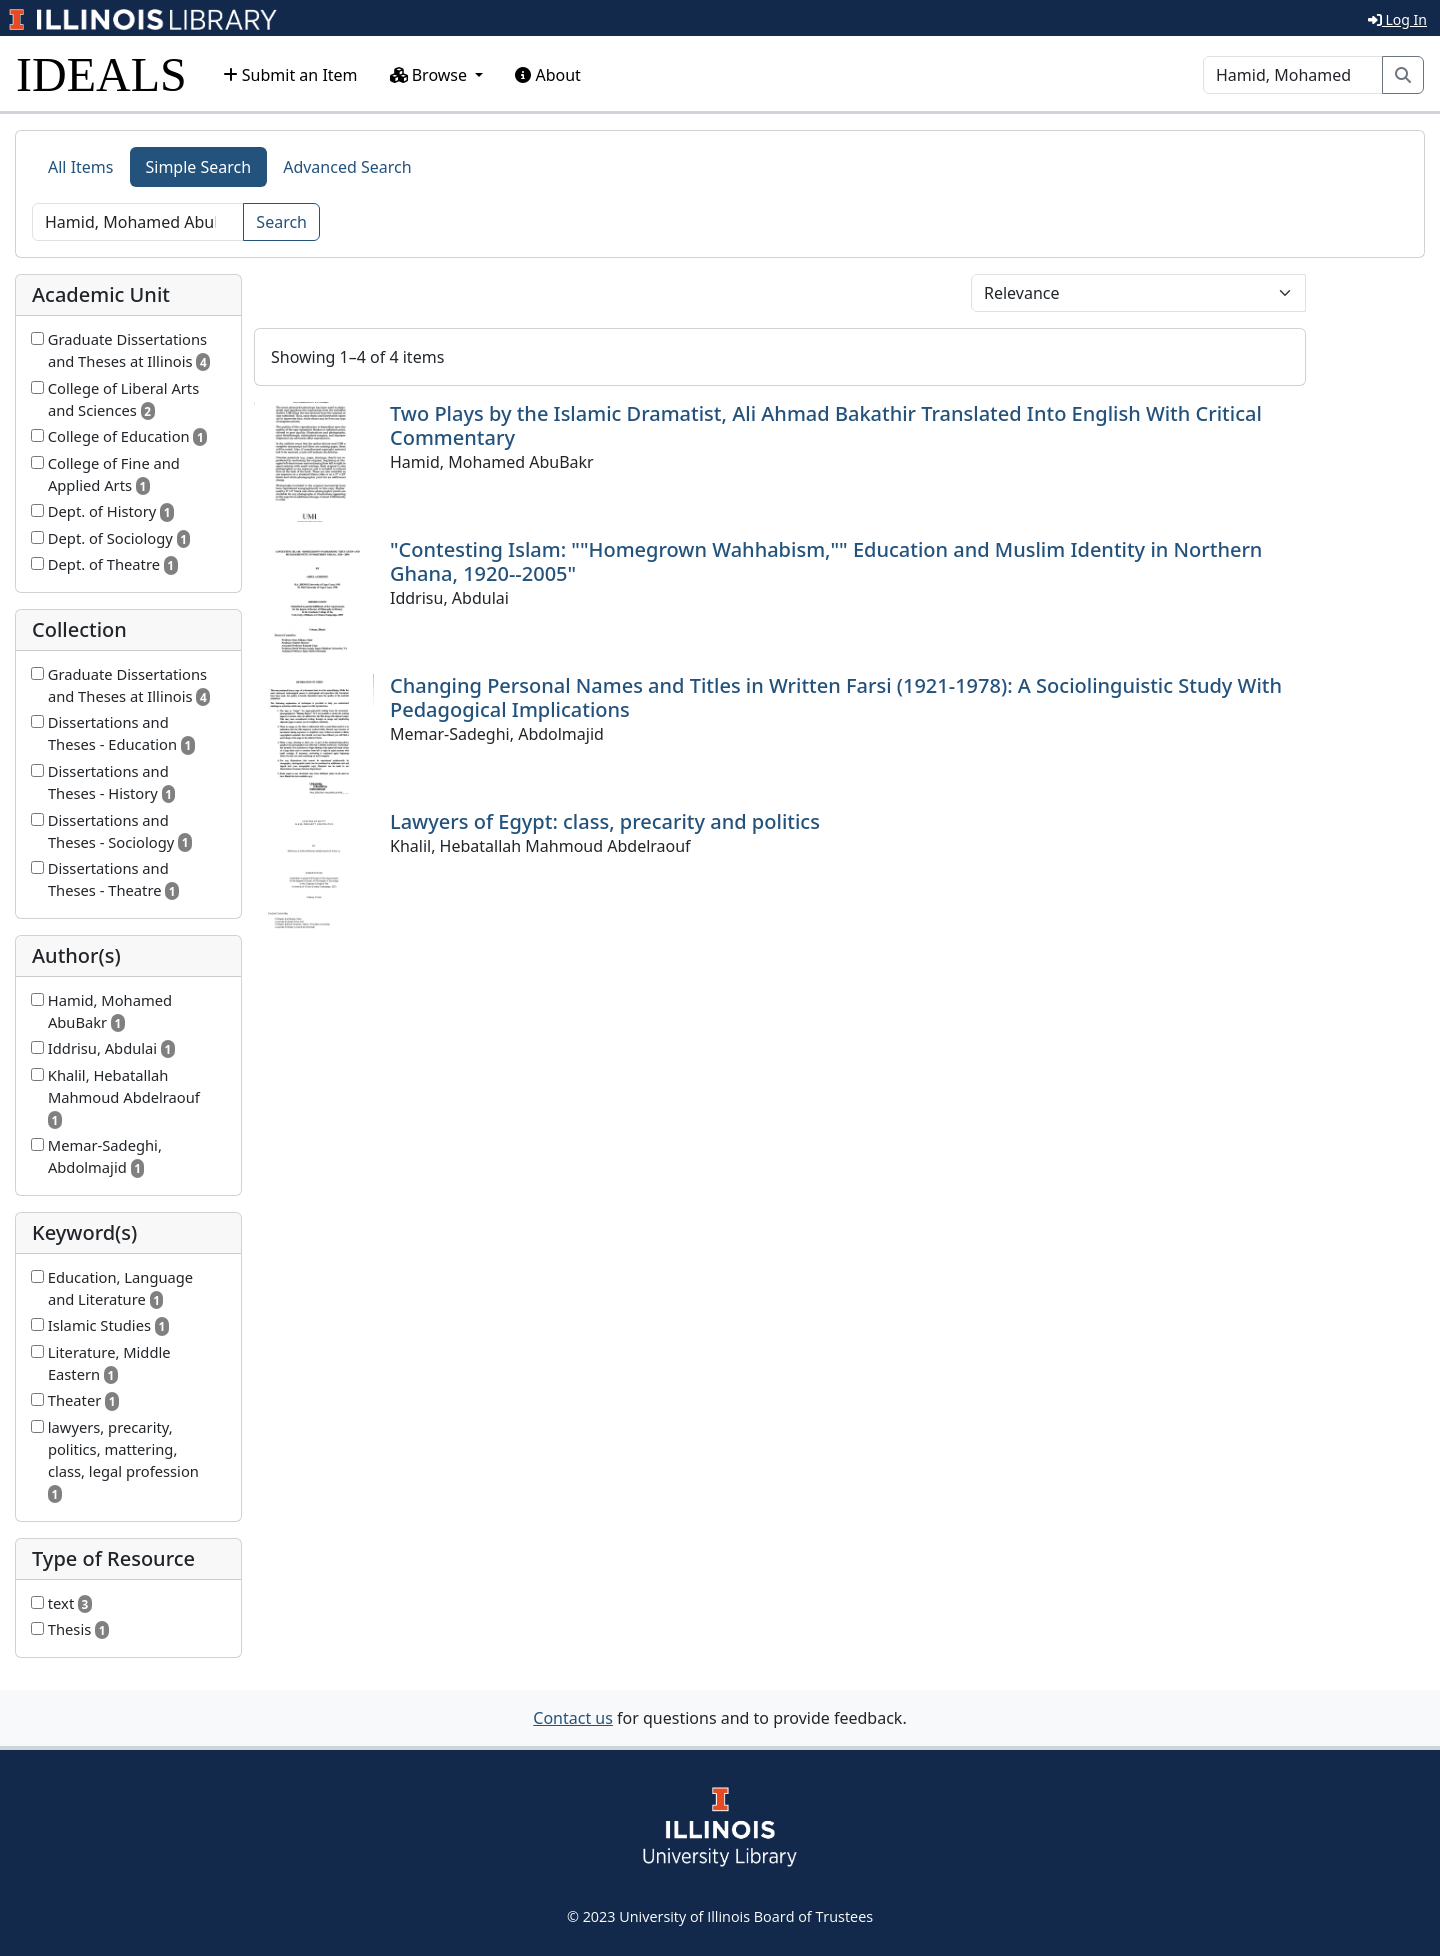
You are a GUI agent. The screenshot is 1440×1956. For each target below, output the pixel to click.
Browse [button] (431, 75)
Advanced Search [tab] (347, 167)
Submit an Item (290, 75)
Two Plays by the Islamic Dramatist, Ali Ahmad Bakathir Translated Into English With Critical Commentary (826, 425)
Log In (1397, 19)
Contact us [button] (573, 1718)
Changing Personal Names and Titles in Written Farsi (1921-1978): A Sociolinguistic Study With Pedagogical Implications (836, 697)
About (548, 75)
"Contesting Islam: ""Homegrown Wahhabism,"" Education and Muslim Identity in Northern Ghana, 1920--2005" (826, 561)
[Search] (1293, 75)
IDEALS (101, 74)
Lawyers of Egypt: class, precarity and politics (605, 821)
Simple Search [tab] (199, 167)
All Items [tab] (81, 167)
